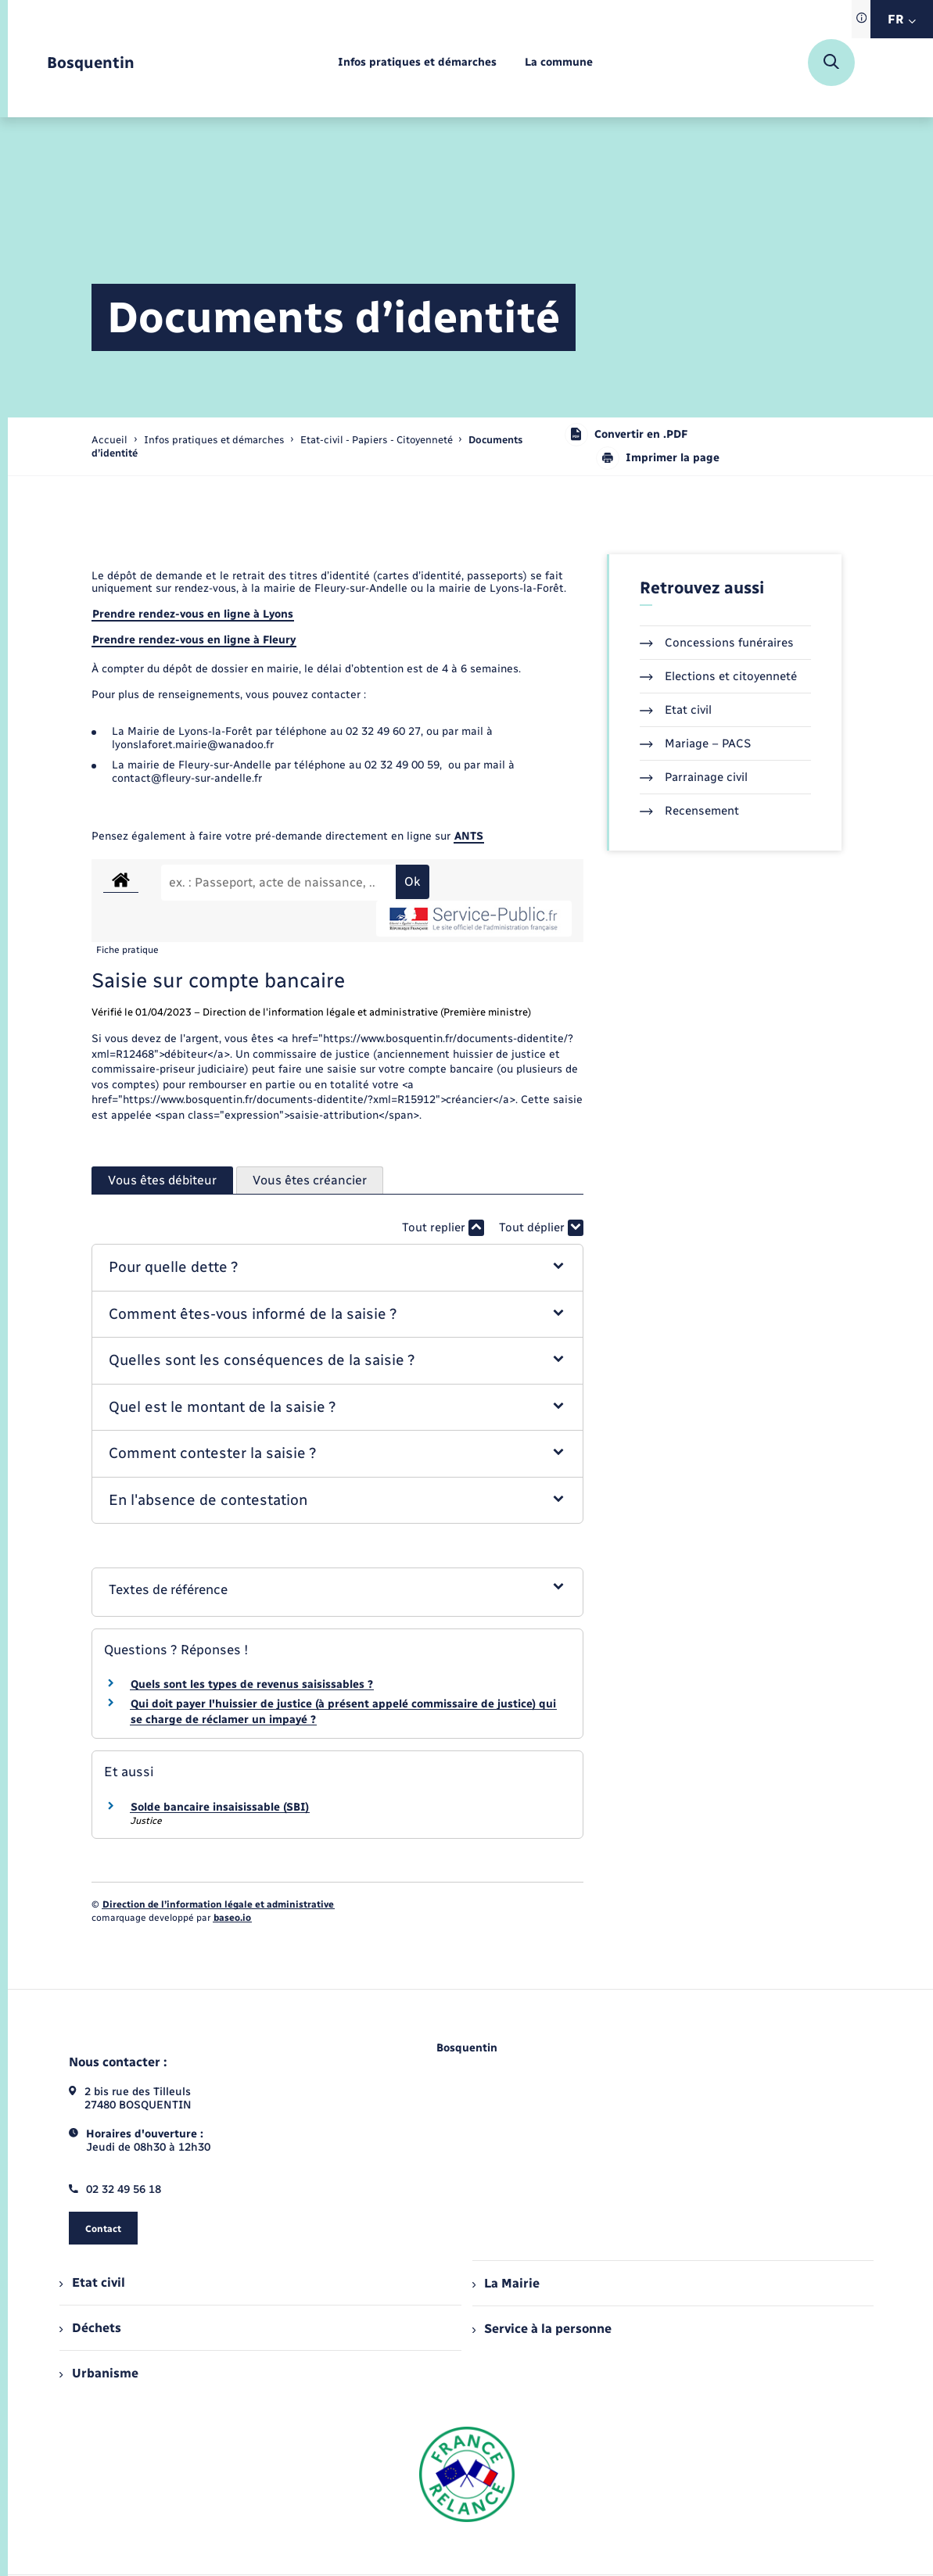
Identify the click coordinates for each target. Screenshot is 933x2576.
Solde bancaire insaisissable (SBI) (220, 1807)
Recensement (689, 811)
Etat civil (676, 710)
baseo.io (232, 1917)
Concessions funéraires (717, 643)
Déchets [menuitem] (89, 2327)
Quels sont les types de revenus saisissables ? (252, 1684)
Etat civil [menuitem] (91, 2282)
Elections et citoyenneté (718, 676)
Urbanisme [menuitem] (98, 2373)
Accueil (109, 440)
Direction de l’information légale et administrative (218, 1904)
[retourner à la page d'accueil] (91, 63)
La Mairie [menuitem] (506, 2283)
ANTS (468, 836)
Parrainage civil (694, 777)
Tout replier (443, 1228)
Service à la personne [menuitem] (542, 2328)
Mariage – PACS (695, 743)
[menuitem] (417, 63)
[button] (337, 1268)
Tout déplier (541, 1228)
